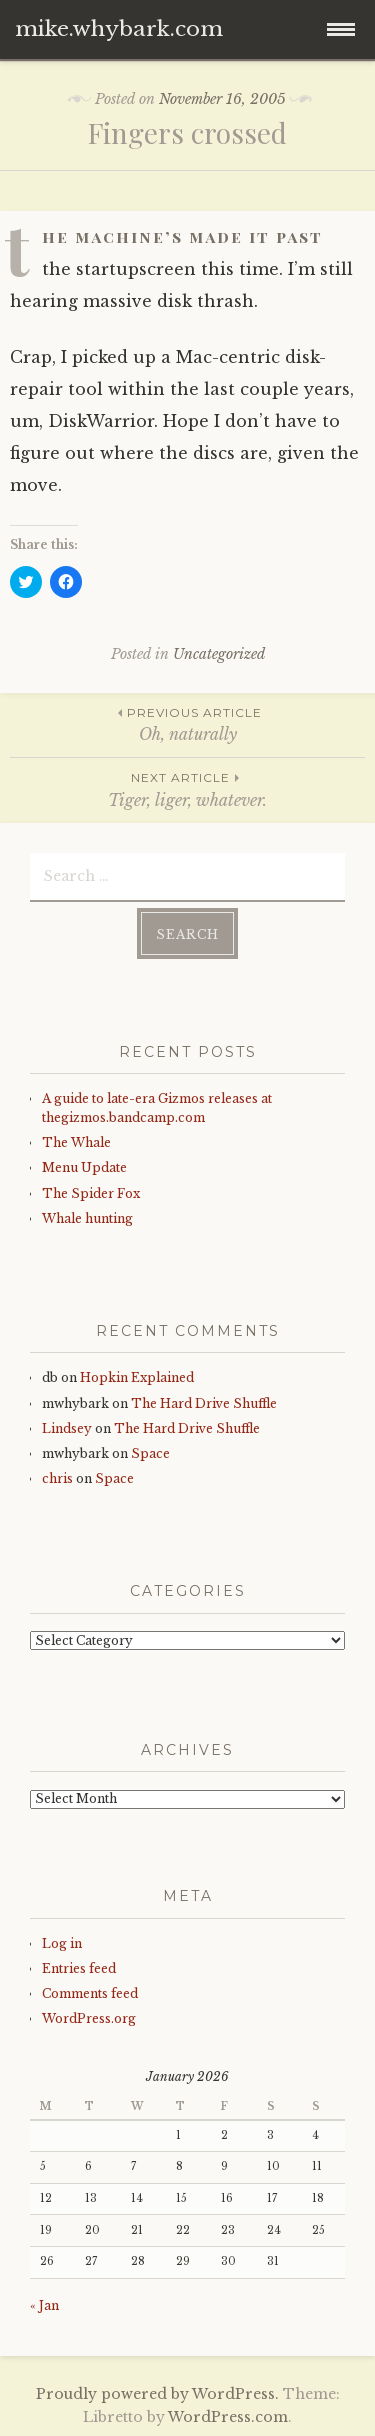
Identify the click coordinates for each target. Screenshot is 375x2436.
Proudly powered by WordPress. (157, 2394)
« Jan (44, 2305)
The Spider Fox (91, 1193)
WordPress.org (89, 2018)
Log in (62, 1943)
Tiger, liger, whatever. (187, 788)
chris (57, 1478)
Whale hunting (87, 1218)
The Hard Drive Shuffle (204, 1403)
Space (150, 1453)
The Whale (76, 1142)
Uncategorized (219, 654)
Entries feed (79, 1968)
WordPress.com (228, 2417)
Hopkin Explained (137, 1377)
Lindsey (67, 1428)
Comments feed (90, 1993)
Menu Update (84, 1167)
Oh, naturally (187, 723)
